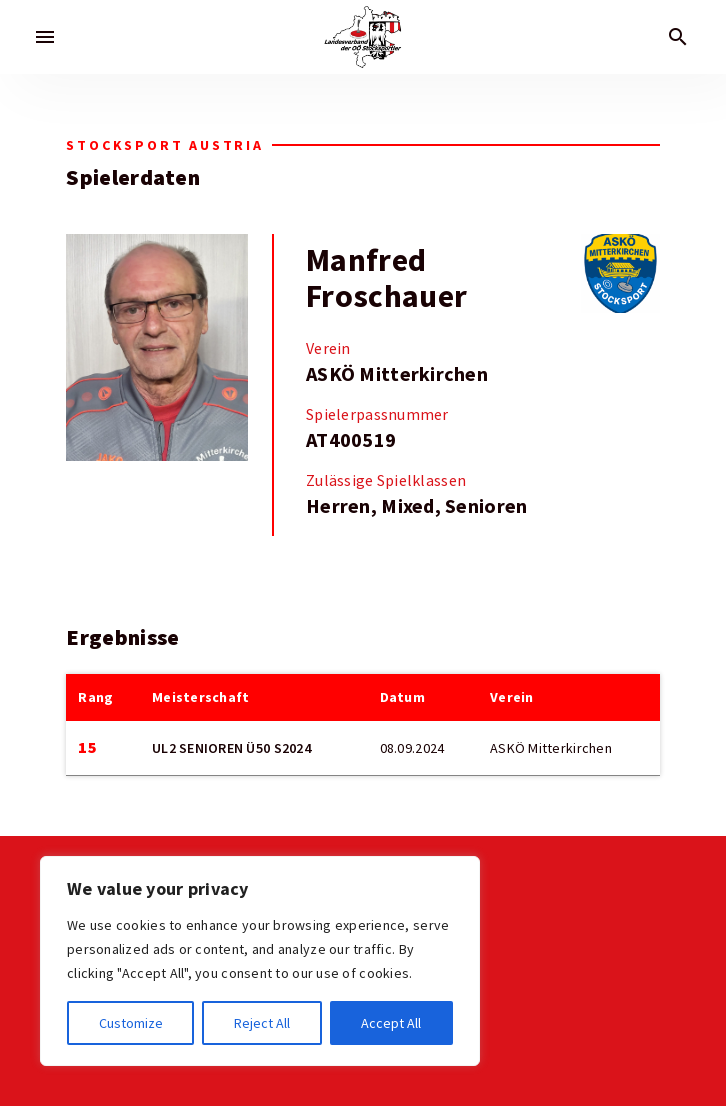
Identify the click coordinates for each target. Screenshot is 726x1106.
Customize (131, 1023)
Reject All (262, 1023)
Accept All (391, 1023)
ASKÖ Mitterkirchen (397, 374)
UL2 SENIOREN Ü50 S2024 (231, 748)
